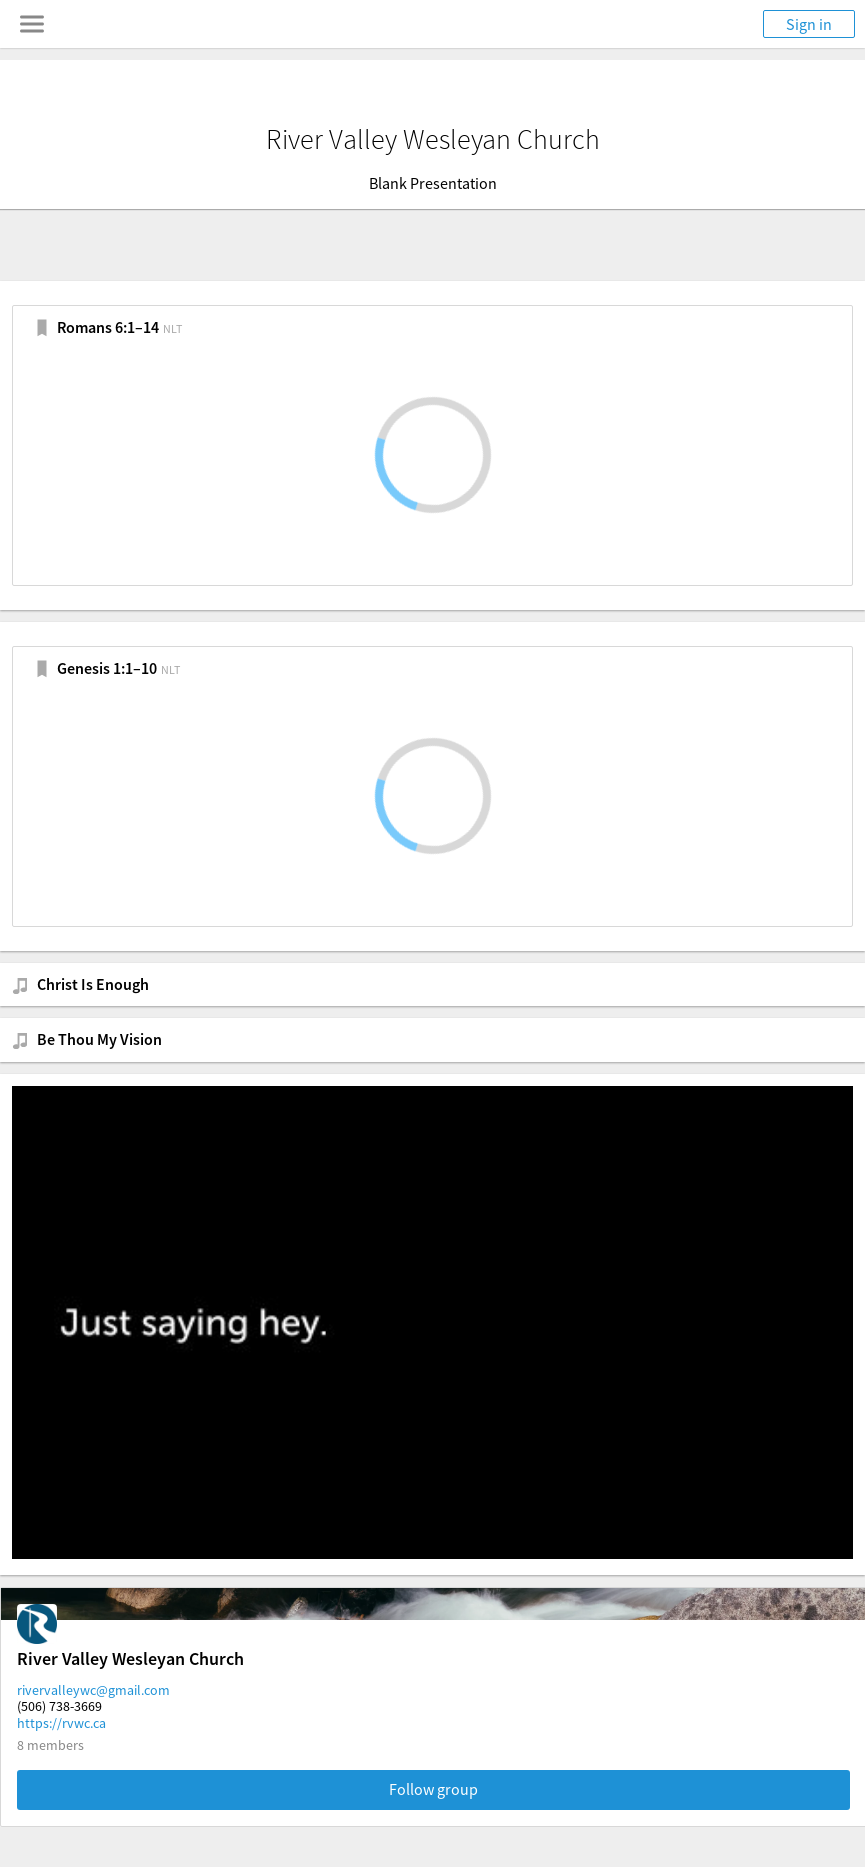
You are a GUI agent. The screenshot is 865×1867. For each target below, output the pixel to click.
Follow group (433, 1789)
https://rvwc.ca (61, 1723)
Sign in (809, 24)
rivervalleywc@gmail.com (93, 1690)
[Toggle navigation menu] (32, 24)
